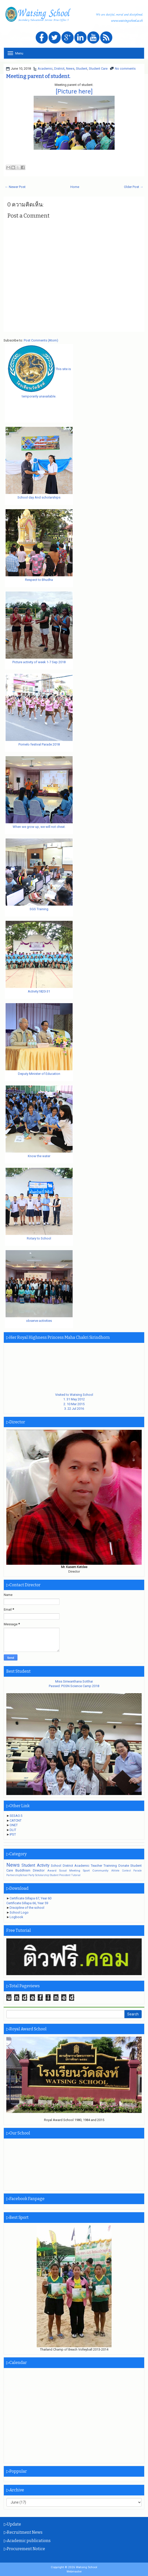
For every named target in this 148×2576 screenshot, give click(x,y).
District (59, 68)
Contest (126, 1870)
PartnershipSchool (17, 1875)
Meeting (74, 1870)
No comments (125, 68)
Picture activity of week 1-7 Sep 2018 (39, 662)
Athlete (115, 1870)
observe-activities (39, 1321)
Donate (123, 1865)
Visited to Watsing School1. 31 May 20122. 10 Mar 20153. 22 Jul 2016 (74, 1399)
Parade (137, 1870)
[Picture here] (74, 91)
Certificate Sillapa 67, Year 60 (30, 1898)
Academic (45, 68)
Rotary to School (39, 1238)
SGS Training (39, 909)
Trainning (110, 1865)
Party (31, 1875)
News (70, 68)
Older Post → (133, 187)
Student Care (98, 68)
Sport (86, 1870)
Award (51, 1870)
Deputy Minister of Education (39, 1074)
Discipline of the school (27, 1908)
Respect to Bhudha (39, 580)
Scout (63, 1870)
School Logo (19, 1912)
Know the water (39, 1156)
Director (39, 1870)
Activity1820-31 (39, 991)
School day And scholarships (38, 497)
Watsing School (86, 2567)
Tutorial (75, 1875)
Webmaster (74, 2571)
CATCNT (16, 1820)
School (56, 1865)
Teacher (96, 1865)
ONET (14, 1825)
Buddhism (22, 1870)
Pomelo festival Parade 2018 (39, 744)
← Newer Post (15, 187)
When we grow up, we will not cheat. (39, 827)
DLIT (13, 1830)
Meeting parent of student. (38, 76)
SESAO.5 (16, 1816)
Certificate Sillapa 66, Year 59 (27, 1903)
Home (74, 187)
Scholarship (42, 1875)
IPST (13, 1834)
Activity (43, 1865)
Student (81, 68)
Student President (60, 1875)
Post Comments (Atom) (41, 340)
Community (100, 1870)
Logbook (16, 1917)
